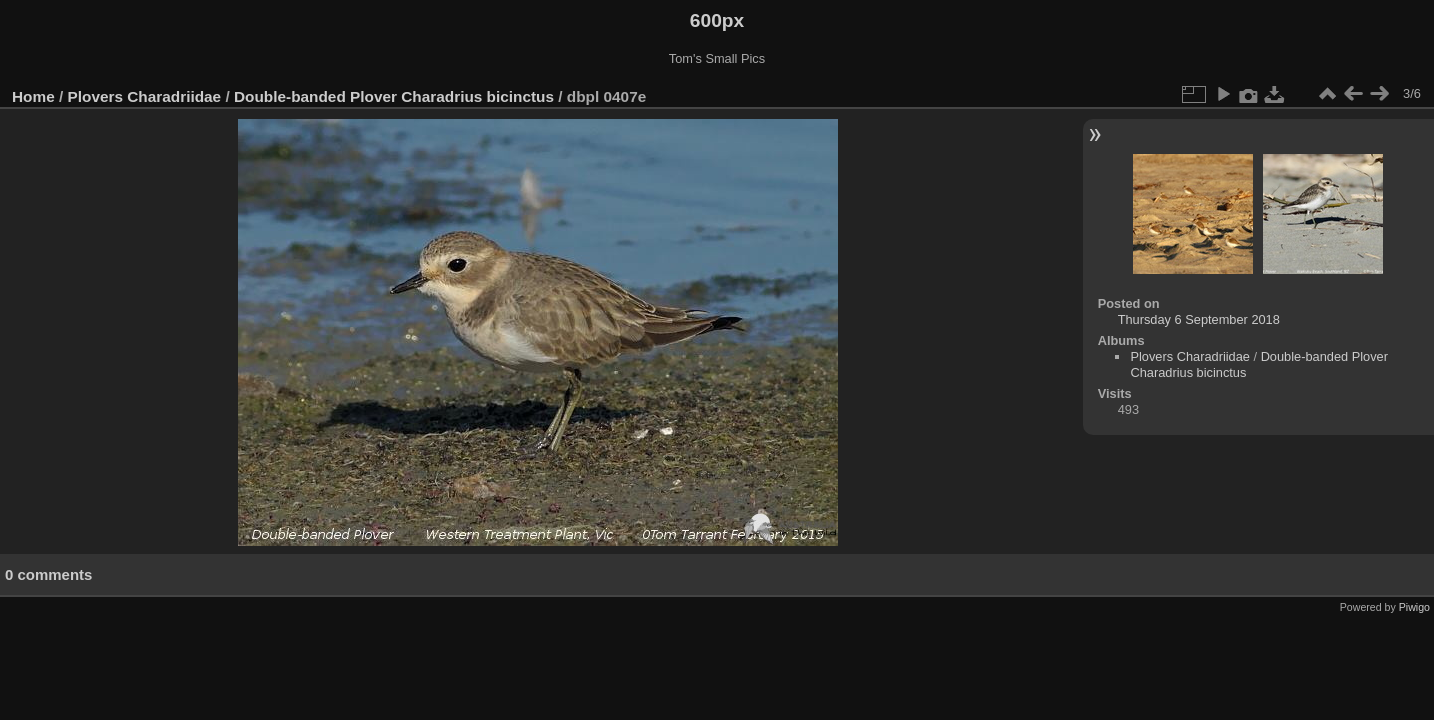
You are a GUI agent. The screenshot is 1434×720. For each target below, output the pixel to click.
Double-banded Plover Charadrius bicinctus (394, 96)
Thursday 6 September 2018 (1199, 319)
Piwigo (1414, 607)
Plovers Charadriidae (145, 96)
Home (33, 96)
